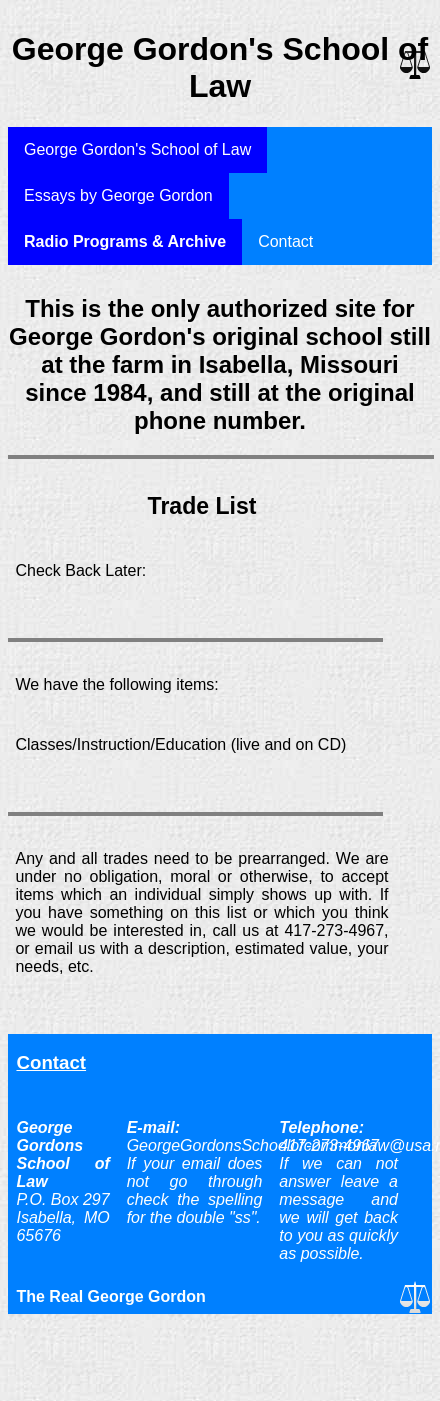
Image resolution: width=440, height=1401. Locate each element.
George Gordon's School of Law (137, 149)
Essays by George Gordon (118, 195)
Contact (285, 241)
